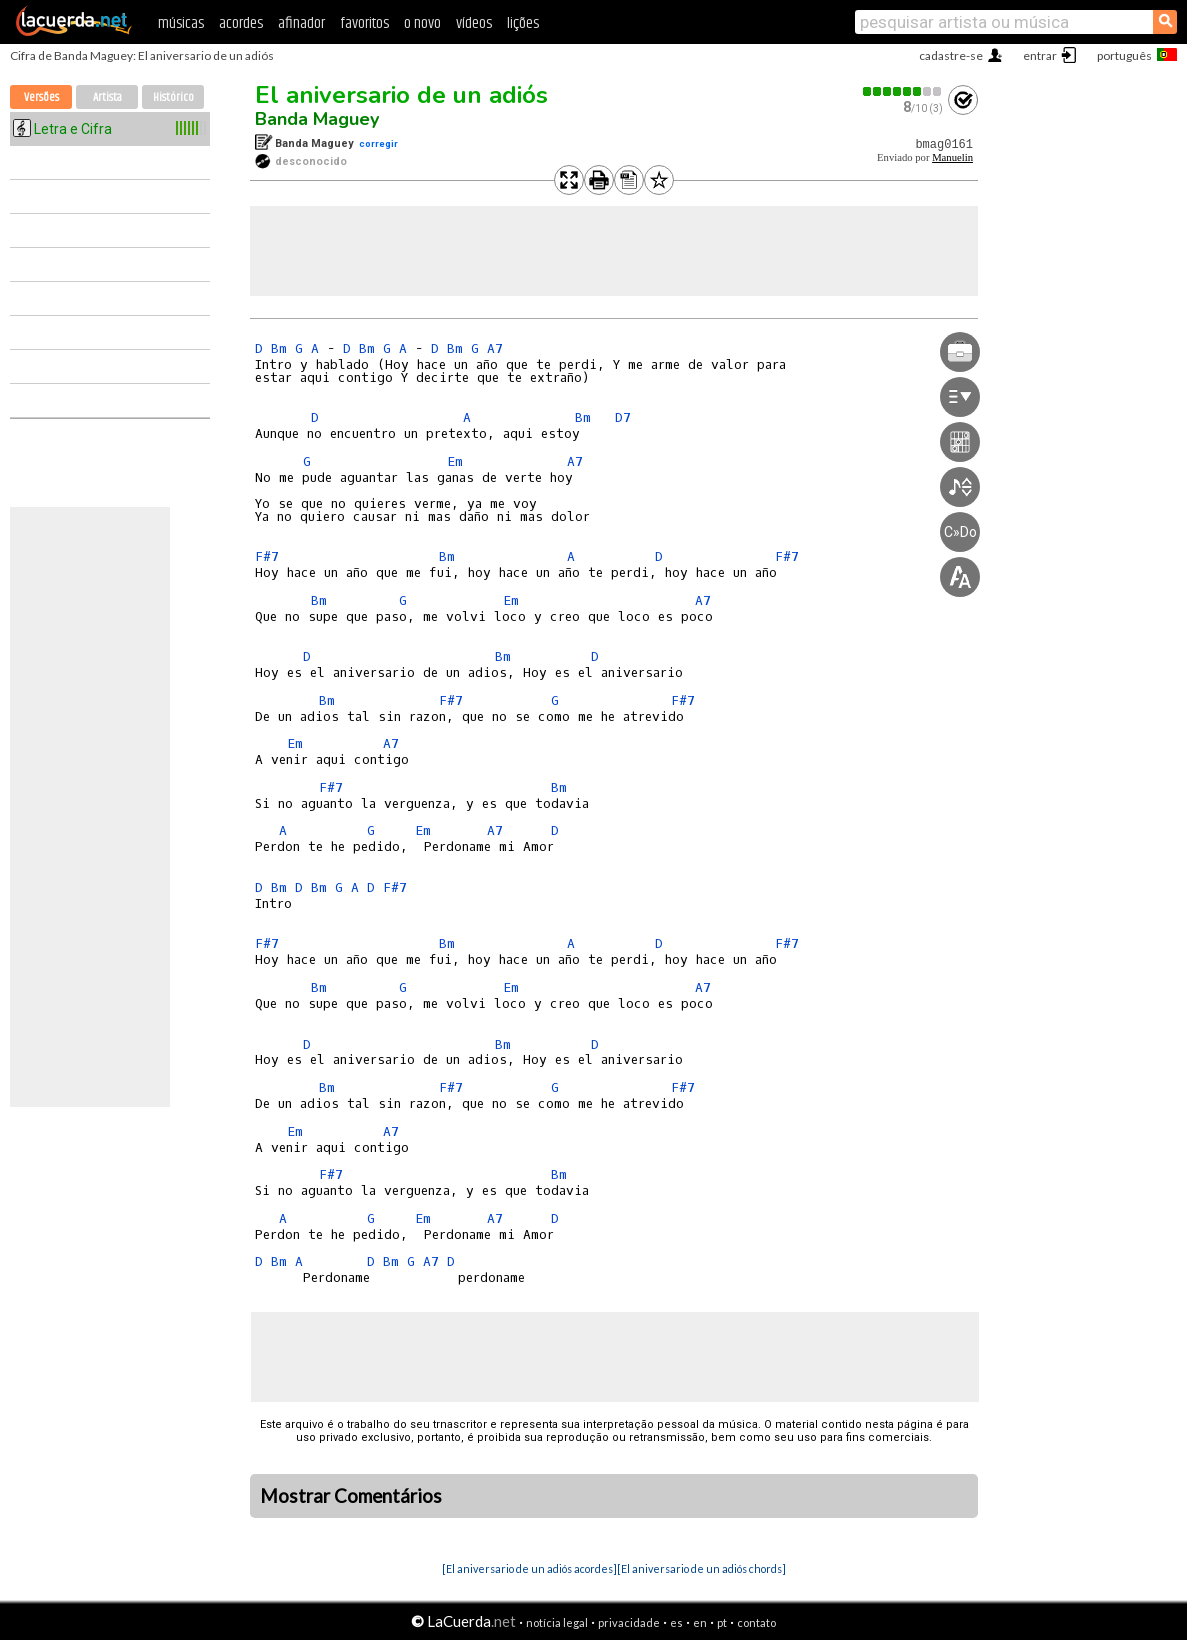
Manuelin (952, 157)
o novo (422, 23)
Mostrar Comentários (351, 1496)
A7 (495, 348)
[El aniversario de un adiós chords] (701, 1568)
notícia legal (557, 1622)
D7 (623, 417)
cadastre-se (951, 55)
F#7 (267, 556)
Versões (41, 97)
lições (523, 23)
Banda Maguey (317, 119)
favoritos (364, 23)
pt (722, 1622)
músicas (181, 23)
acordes (241, 23)
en (700, 1622)
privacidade (629, 1622)
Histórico (173, 97)
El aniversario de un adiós (401, 95)
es (676, 1622)
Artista (107, 97)
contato (756, 1622)
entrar (1040, 55)
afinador (301, 23)
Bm (279, 348)
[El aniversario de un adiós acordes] (529, 1568)
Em (455, 461)
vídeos (474, 23)
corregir (378, 143)
